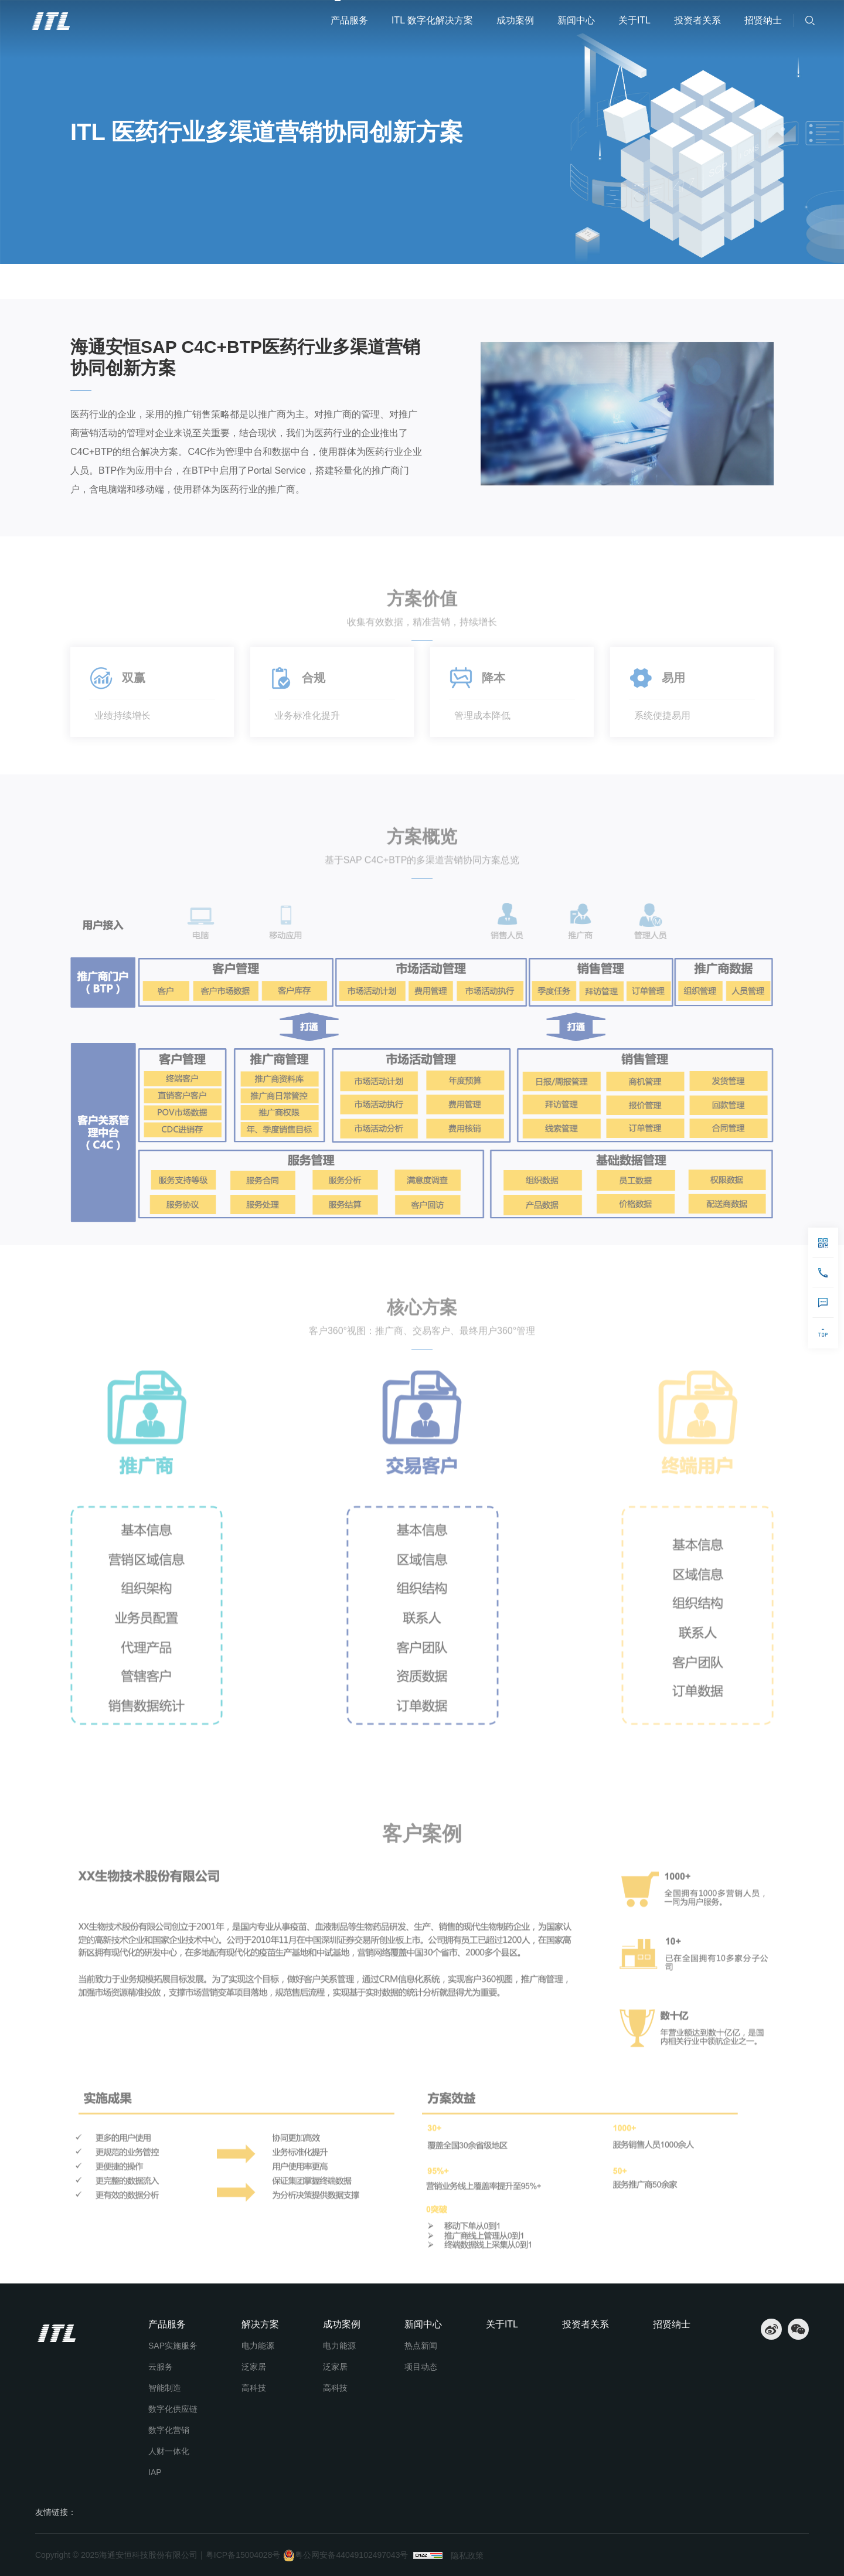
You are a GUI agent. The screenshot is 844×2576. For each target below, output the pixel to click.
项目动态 (420, 2366)
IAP (155, 2472)
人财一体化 (168, 2451)
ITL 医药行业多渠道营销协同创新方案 (262, 281)
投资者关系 (697, 20)
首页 (83, 281)
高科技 (253, 2388)
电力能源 (257, 2345)
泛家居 (253, 2366)
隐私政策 (467, 2555)
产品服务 (349, 20)
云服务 (160, 2366)
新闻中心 (576, 20)
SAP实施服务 (173, 2345)
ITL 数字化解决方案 (432, 20)
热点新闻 (420, 2345)
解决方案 (260, 2324)
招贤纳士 (763, 20)
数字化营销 (168, 2430)
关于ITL (634, 20)
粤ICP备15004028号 (243, 2555)
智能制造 (164, 2388)
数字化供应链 (173, 2409)
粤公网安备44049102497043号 (345, 2555)
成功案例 (515, 20)
